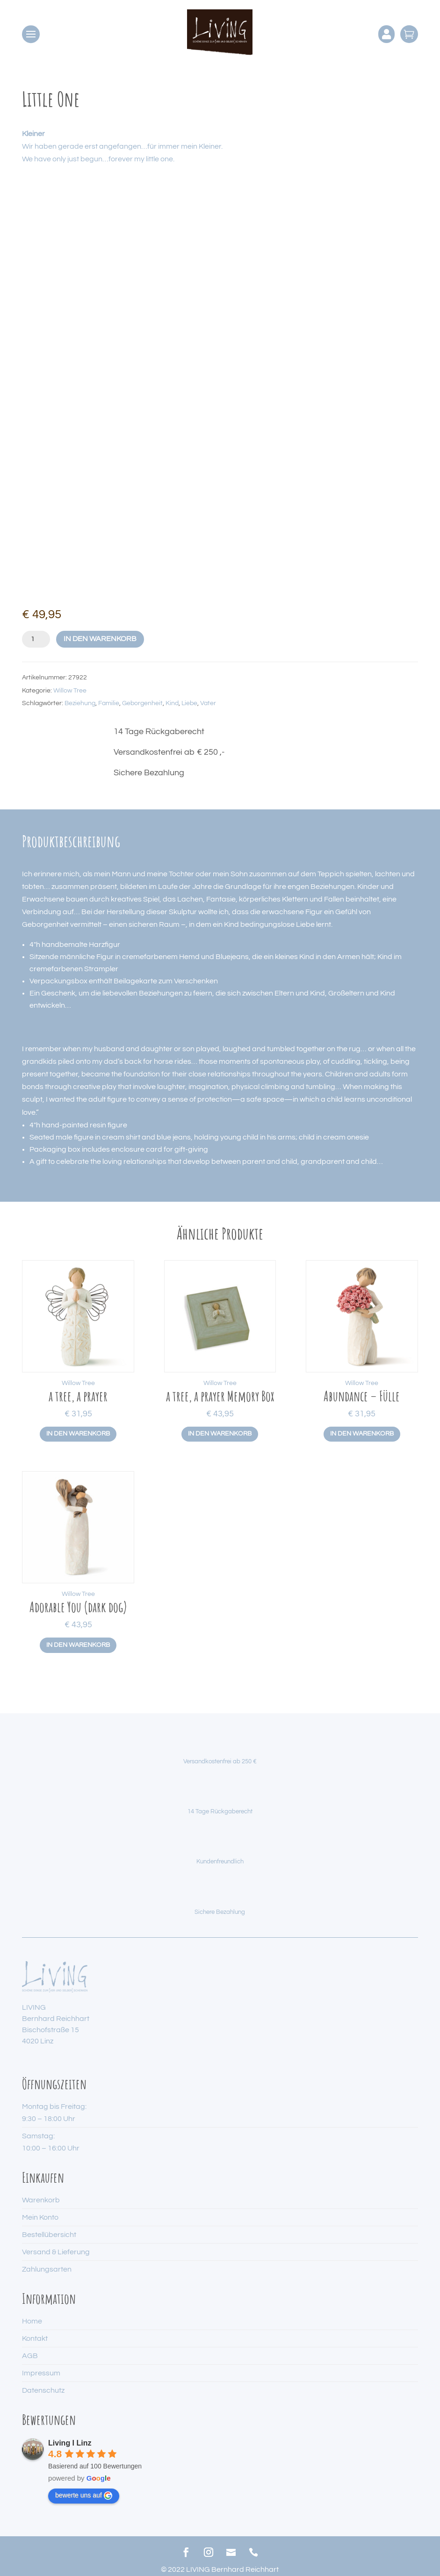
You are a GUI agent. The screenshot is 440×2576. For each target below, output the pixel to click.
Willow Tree (70, 690)
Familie (108, 703)
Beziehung (80, 703)
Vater (208, 703)
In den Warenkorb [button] (78, 1433)
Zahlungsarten (47, 2269)
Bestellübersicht (49, 2234)
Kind (172, 703)
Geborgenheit (142, 703)
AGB (30, 2356)
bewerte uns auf (83, 2495)
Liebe (189, 703)
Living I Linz (69, 2443)
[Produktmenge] (36, 639)
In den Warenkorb (100, 638)
